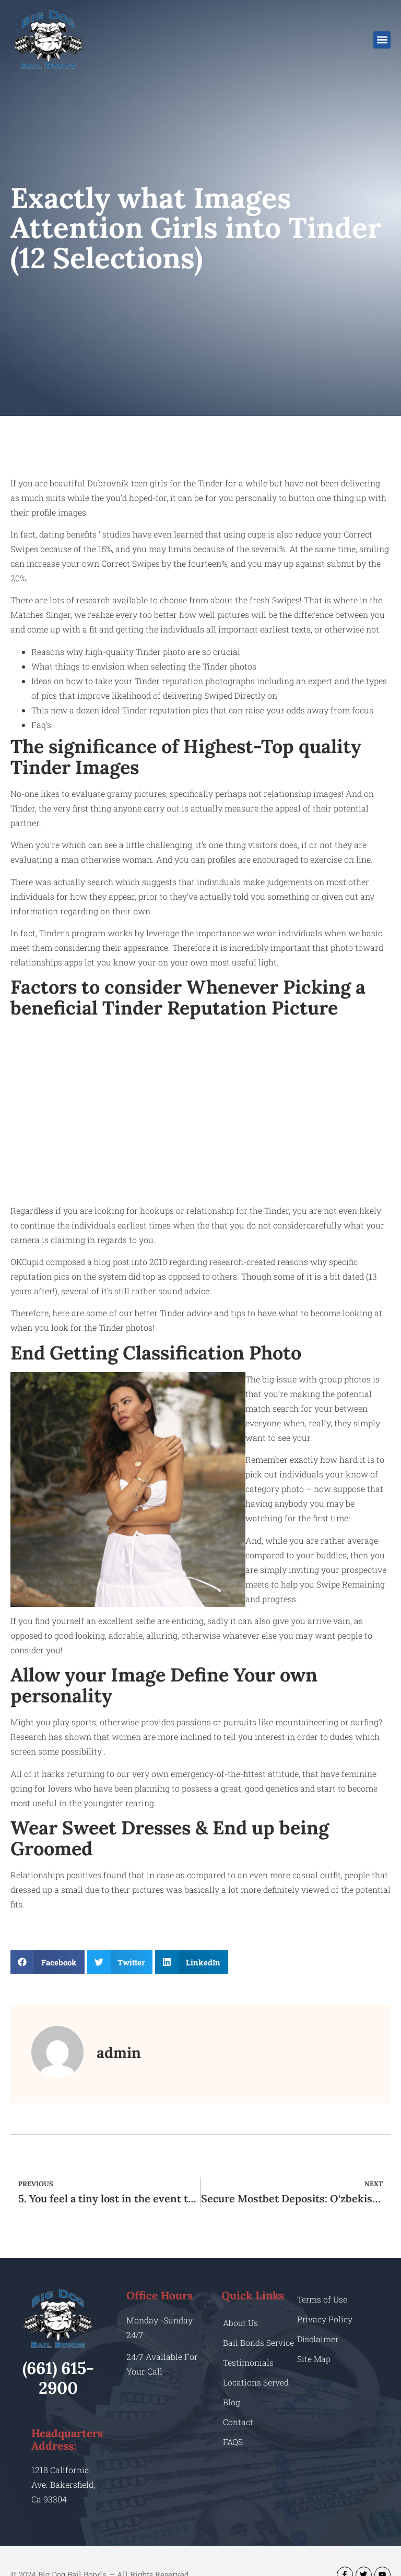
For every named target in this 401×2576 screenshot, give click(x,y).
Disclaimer (318, 2338)
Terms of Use (322, 2299)
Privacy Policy (325, 2318)
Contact (238, 2432)
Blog (231, 2412)
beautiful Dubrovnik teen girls (109, 483)
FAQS (233, 2452)
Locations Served (256, 2392)
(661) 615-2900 (58, 2378)
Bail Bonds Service (243, 2347)
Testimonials (248, 2372)
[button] (382, 40)
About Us (241, 2322)
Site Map (314, 2358)
